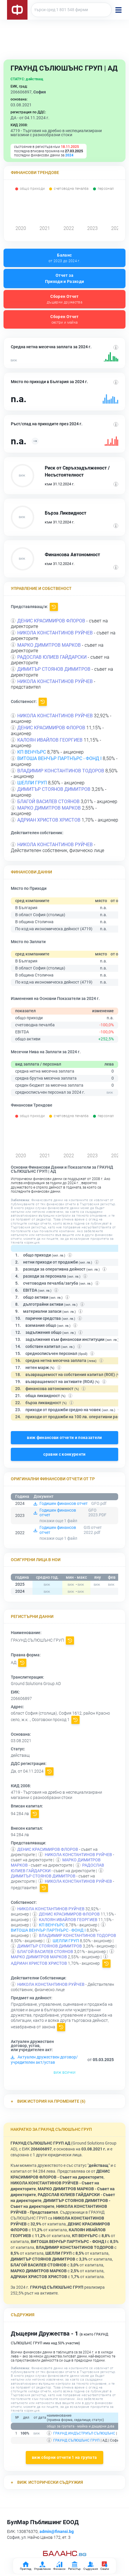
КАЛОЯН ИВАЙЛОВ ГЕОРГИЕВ (49, 740)
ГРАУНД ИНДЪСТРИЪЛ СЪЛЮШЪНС (84, 2433)
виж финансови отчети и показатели (64, 1437)
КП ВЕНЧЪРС (31, 752)
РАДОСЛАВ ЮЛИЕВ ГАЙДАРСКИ (52, 657)
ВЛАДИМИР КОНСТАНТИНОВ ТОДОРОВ (60, 771)
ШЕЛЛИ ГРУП (32, 783)
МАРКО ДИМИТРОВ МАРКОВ (49, 645)
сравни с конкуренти (64, 1454)
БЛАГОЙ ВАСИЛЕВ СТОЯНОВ (48, 801)
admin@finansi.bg (56, 2531)
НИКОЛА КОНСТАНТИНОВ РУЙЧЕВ (55, 633)
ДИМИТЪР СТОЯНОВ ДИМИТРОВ (53, 669)
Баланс (64, 258)
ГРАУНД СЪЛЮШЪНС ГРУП (76, 2440)
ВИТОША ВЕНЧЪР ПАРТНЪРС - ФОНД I (59, 758)
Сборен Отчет (64, 299)
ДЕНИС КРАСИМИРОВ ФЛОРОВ (51, 621)
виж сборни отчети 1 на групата (64, 2457)
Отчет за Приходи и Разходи (64, 278)
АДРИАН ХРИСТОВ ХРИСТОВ (48, 820)
